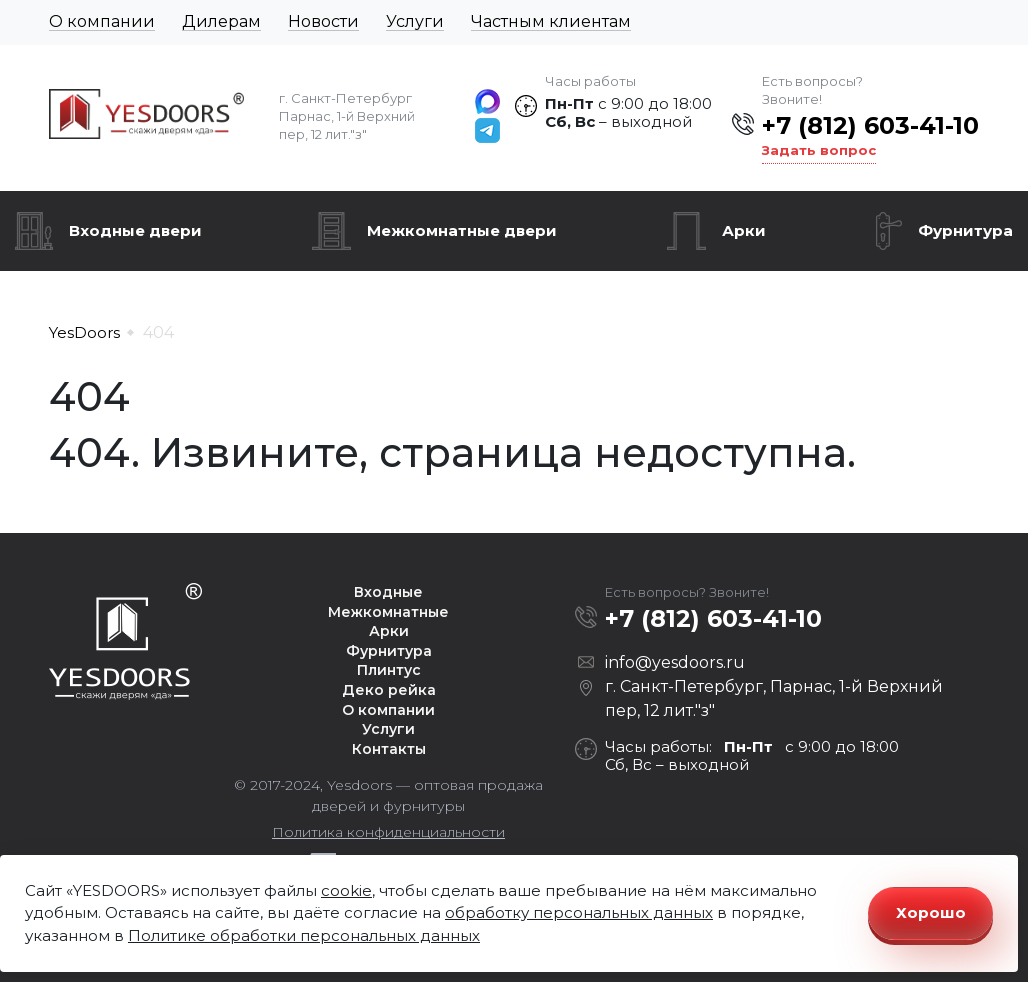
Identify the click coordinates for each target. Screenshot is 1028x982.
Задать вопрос (819, 150)
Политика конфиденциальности (388, 832)
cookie (346, 890)
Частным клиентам (551, 21)
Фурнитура (965, 230)
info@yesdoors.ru (675, 662)
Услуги (415, 21)
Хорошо (931, 912)
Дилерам (221, 21)
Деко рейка (389, 690)
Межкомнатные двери (462, 230)
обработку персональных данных (579, 912)
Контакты (389, 749)
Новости (323, 21)
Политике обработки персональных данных (304, 935)
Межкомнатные (388, 612)
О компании (102, 21)
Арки (744, 230)
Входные (388, 592)
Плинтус (389, 670)
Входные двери (135, 230)
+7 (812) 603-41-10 (870, 125)
